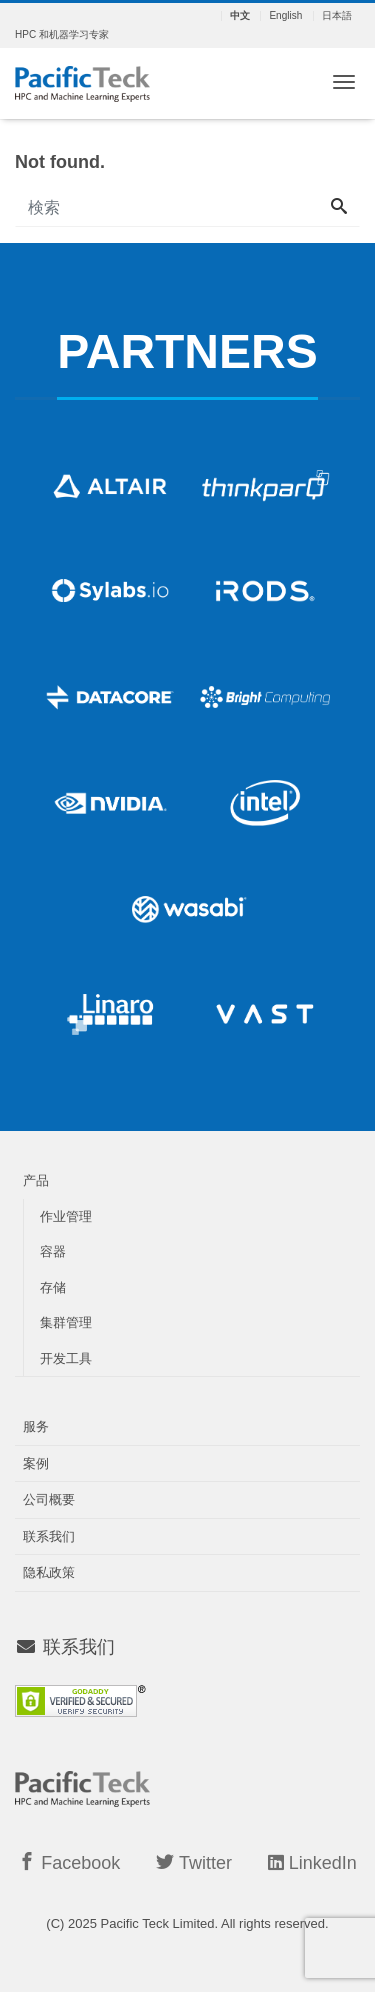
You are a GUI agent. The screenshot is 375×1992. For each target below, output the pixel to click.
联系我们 (49, 1536)
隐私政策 (49, 1572)
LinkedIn (312, 1863)
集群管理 (66, 1322)
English (285, 16)
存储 (53, 1287)
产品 (36, 1180)
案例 (36, 1463)
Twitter (194, 1862)
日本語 (337, 16)
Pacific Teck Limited (158, 1923)
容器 (53, 1251)
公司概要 (49, 1499)
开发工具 (66, 1358)
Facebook (69, 1862)
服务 (36, 1426)
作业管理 (66, 1216)
